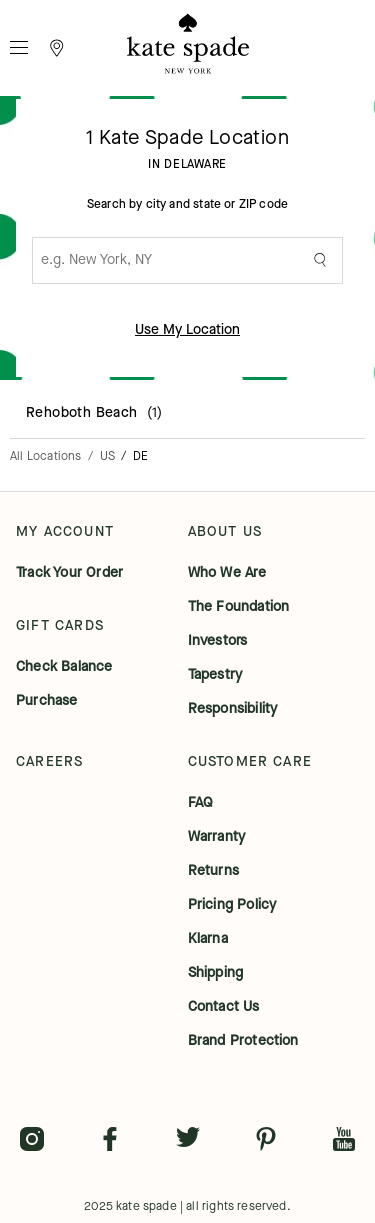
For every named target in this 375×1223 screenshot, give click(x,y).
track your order (69, 573)
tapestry (215, 675)
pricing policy (232, 905)
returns (213, 871)
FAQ (201, 803)
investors (218, 641)
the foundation (239, 607)
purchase (47, 701)
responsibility (233, 709)
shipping (216, 973)
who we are (227, 573)
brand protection (243, 1041)
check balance (64, 667)
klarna (208, 939)
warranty (217, 837)
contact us (224, 1007)
